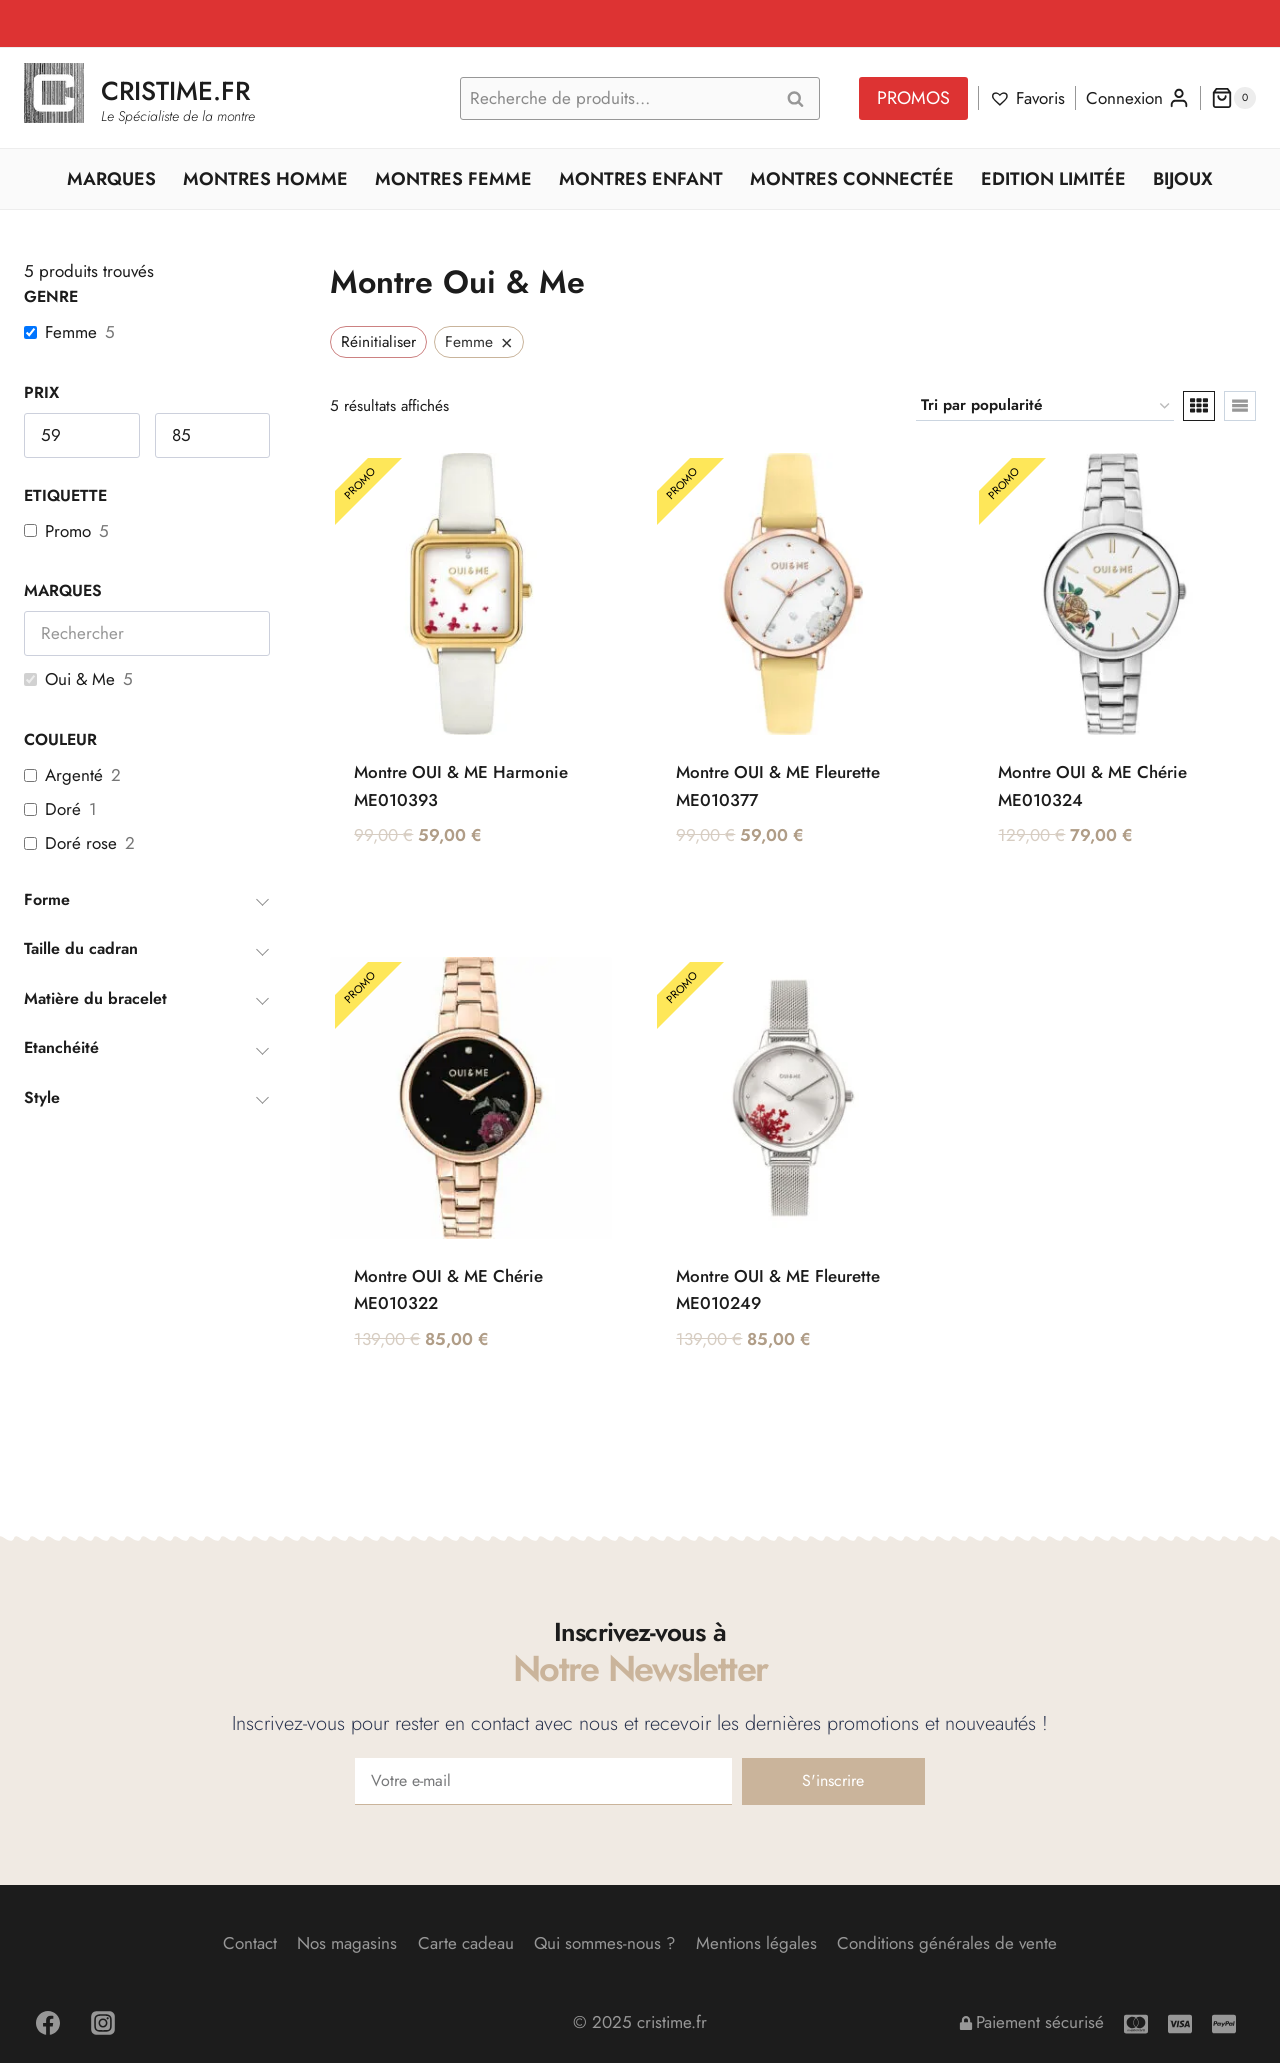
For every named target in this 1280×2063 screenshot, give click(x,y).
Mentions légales (756, 1943)
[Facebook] (48, 2023)
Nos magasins (347, 1943)
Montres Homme (265, 179)
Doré (63, 809)
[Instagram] (103, 2023)
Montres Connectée (852, 179)
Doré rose (81, 843)
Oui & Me (80, 679)
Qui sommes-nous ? (604, 1943)
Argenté (74, 775)
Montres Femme (453, 179)
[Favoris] (1027, 98)
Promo (68, 531)
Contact (250, 1943)
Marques (111, 179)
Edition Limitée (1053, 179)
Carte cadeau (466, 1943)
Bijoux (1183, 179)
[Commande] (1045, 406)
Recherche (801, 99)
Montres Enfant (641, 179)
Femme (71, 332)
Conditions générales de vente (947, 1943)
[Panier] (1233, 98)
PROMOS (913, 98)
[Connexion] (1138, 98)
